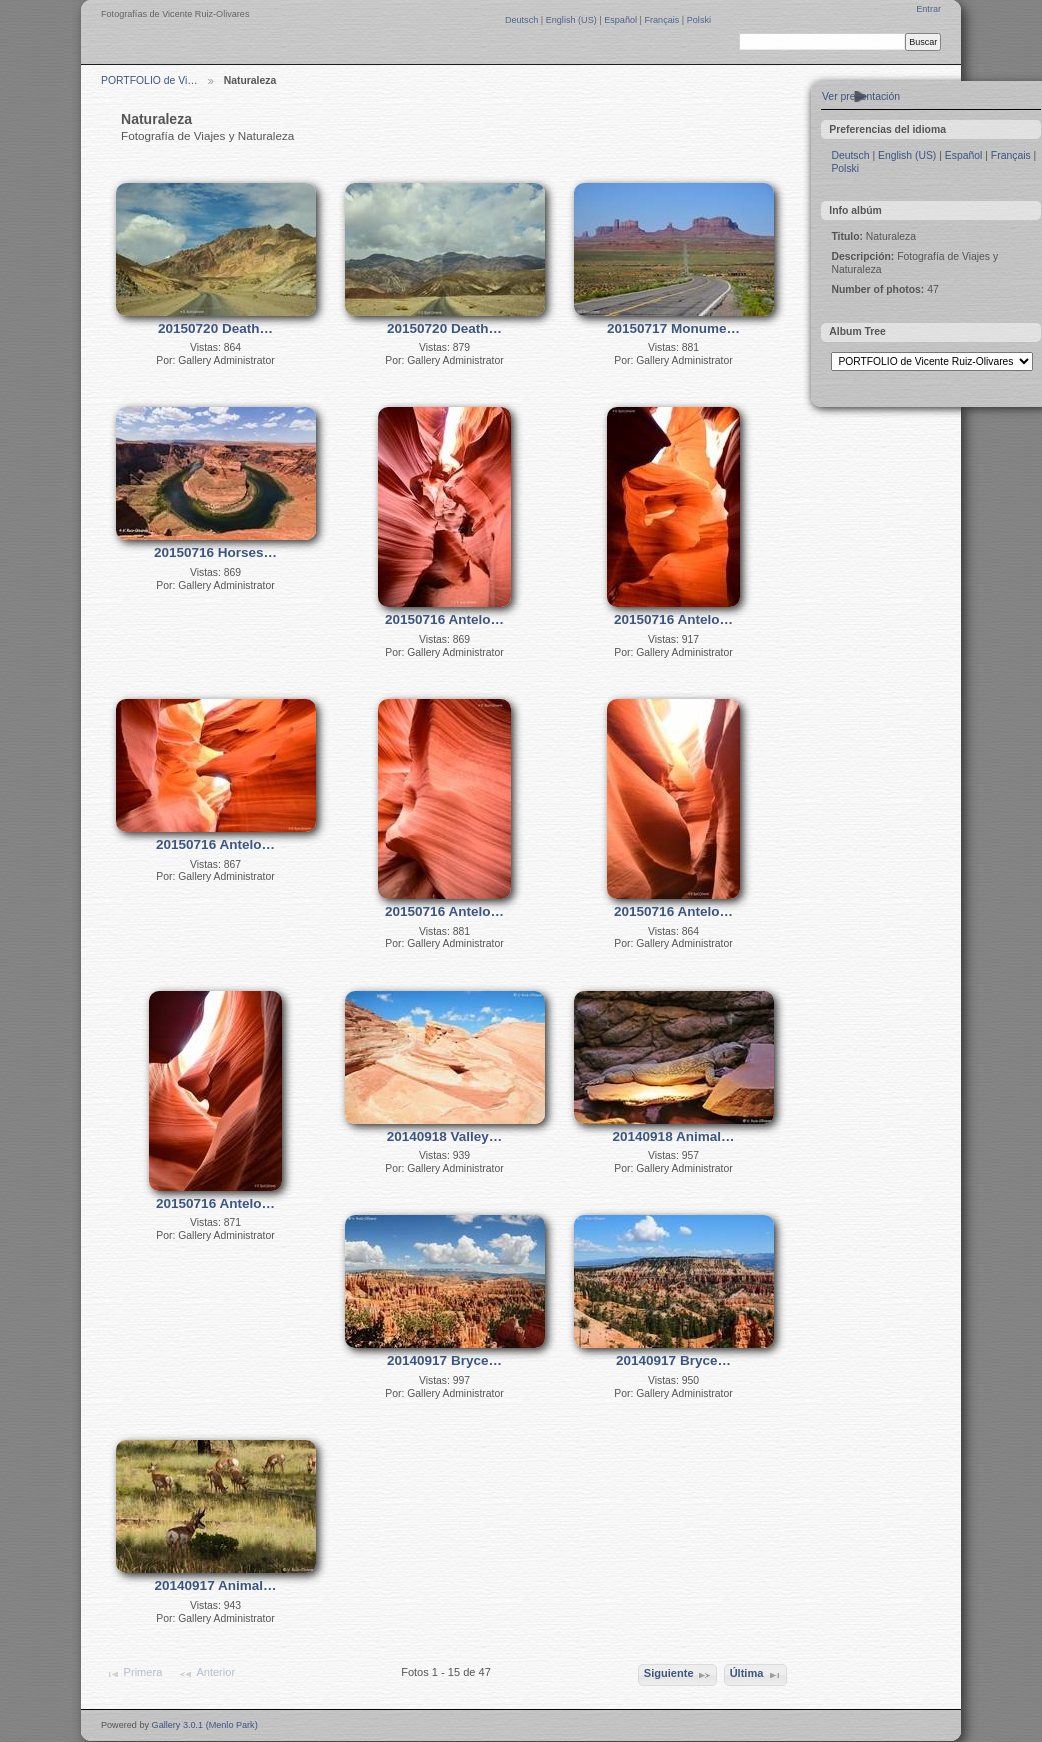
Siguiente (678, 1675)
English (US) (573, 20)
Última (756, 1675)
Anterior (206, 1674)
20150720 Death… (215, 328)
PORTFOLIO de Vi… (149, 80)
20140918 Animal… (674, 1136)
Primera (133, 1674)
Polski (699, 20)
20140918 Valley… (445, 1136)
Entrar (928, 9)
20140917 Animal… (216, 1585)
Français (662, 20)
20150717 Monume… (673, 328)
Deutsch (523, 20)
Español (621, 20)
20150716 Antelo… (444, 619)
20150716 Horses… (215, 552)
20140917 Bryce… (444, 1360)
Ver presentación (861, 96)
